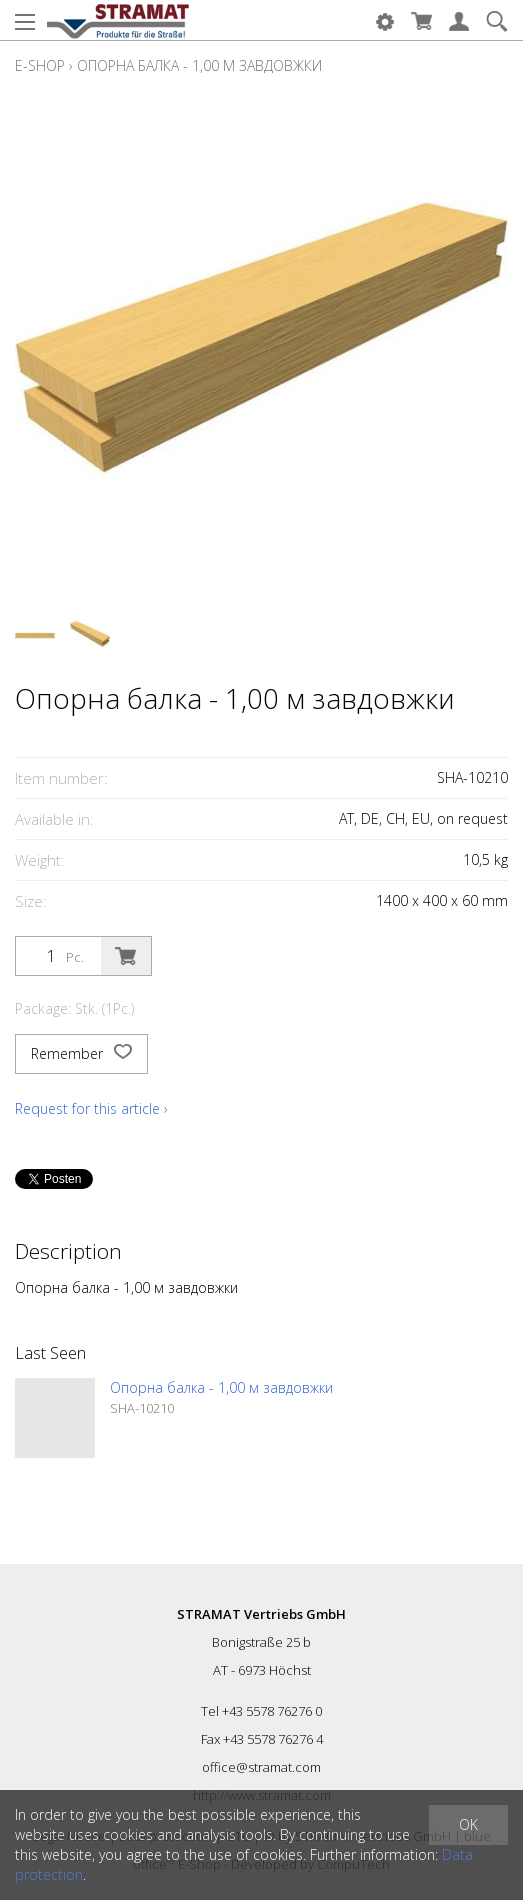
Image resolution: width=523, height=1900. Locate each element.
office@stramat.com (261, 1767)
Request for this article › (91, 1108)
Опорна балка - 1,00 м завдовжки (199, 65)
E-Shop (40, 65)
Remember (81, 1054)
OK (468, 1824)
